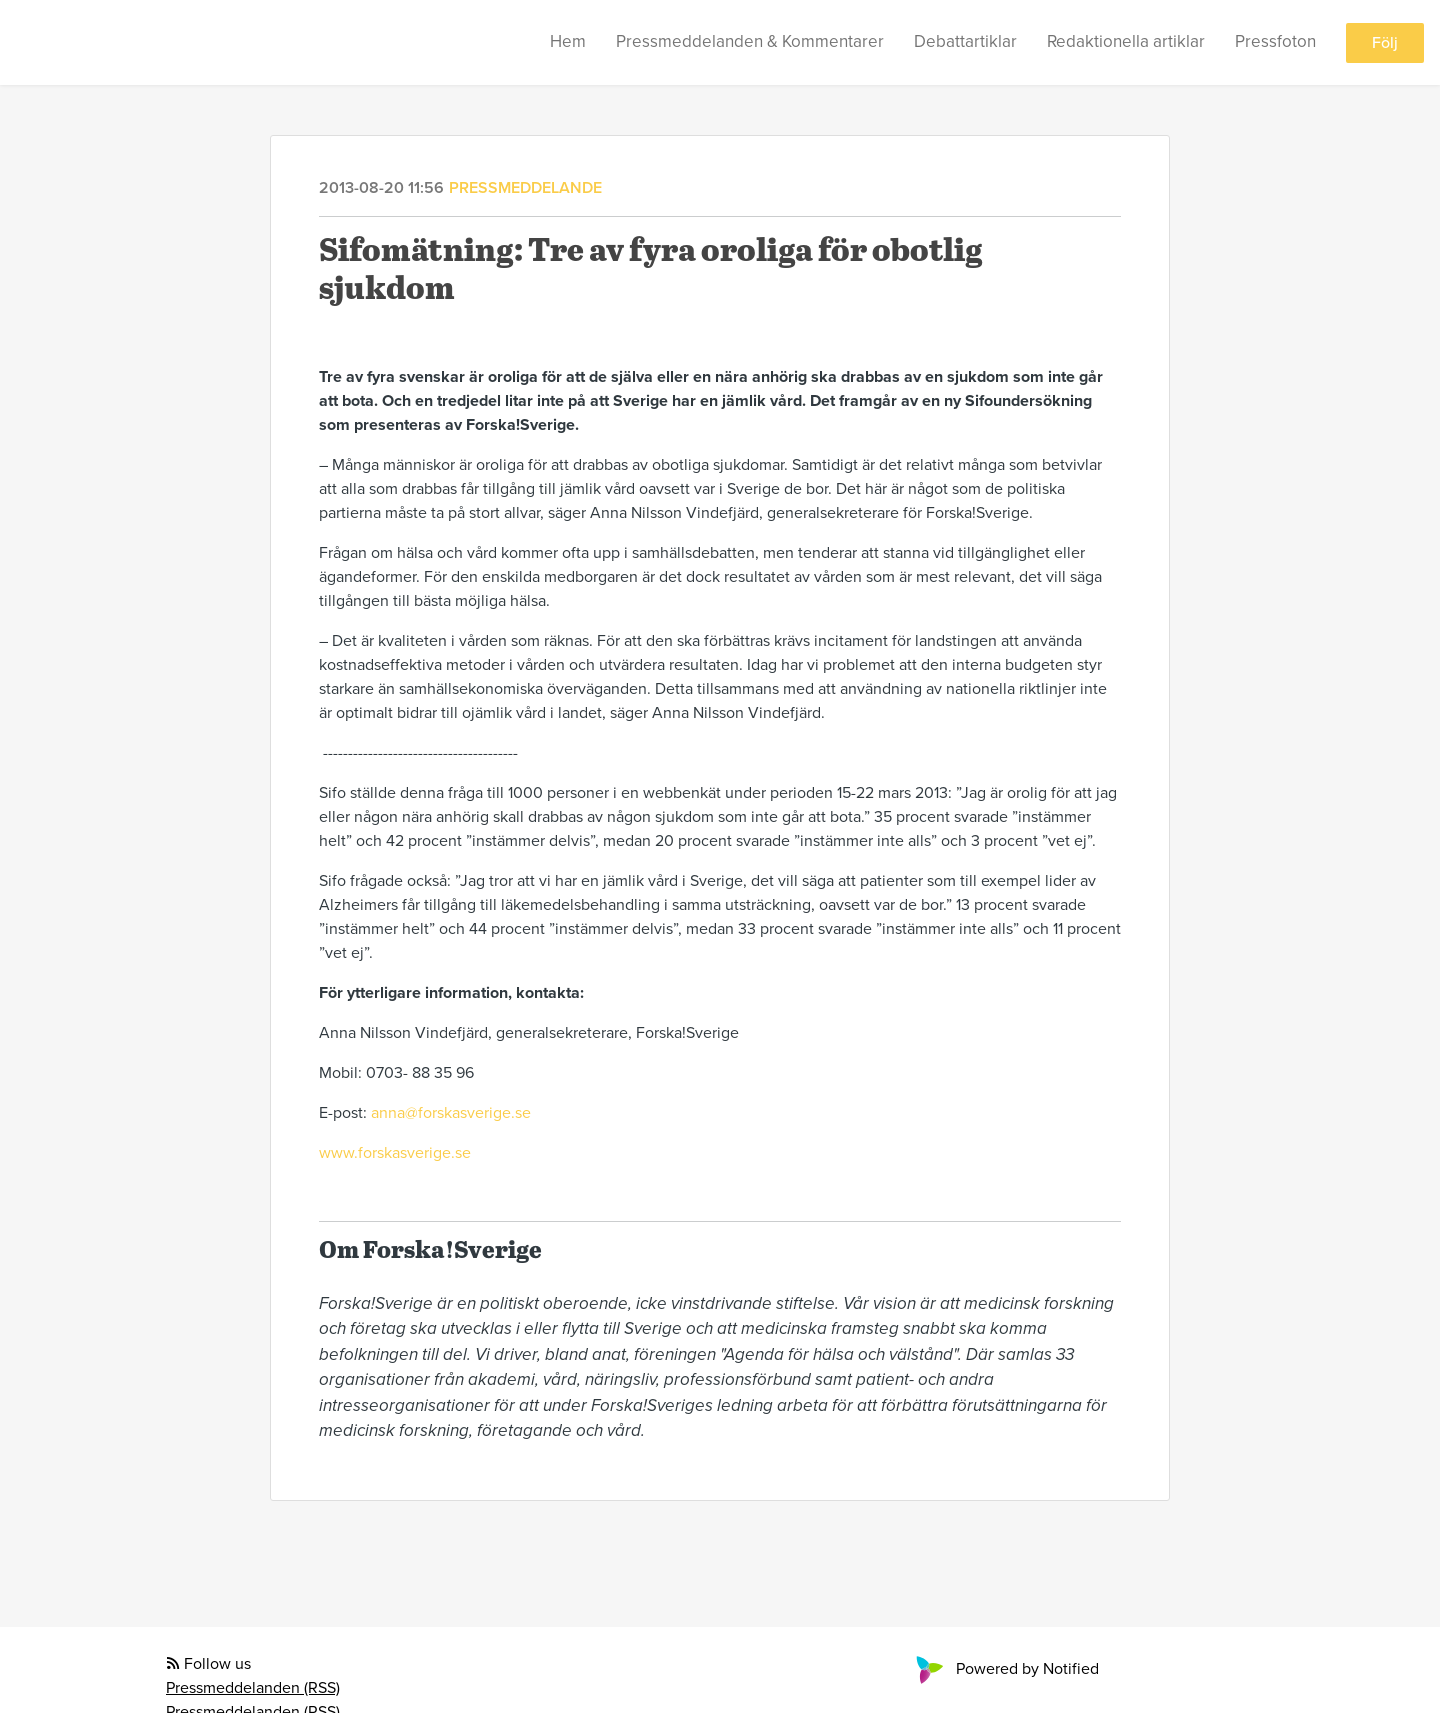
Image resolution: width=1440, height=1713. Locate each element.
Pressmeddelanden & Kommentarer (750, 41)
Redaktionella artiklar (1126, 41)
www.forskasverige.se (395, 1153)
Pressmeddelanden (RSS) (253, 1688)
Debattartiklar (965, 41)
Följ (1385, 43)
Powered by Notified (1005, 1669)
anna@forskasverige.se (451, 1113)
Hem (568, 41)
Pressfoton (1275, 41)
